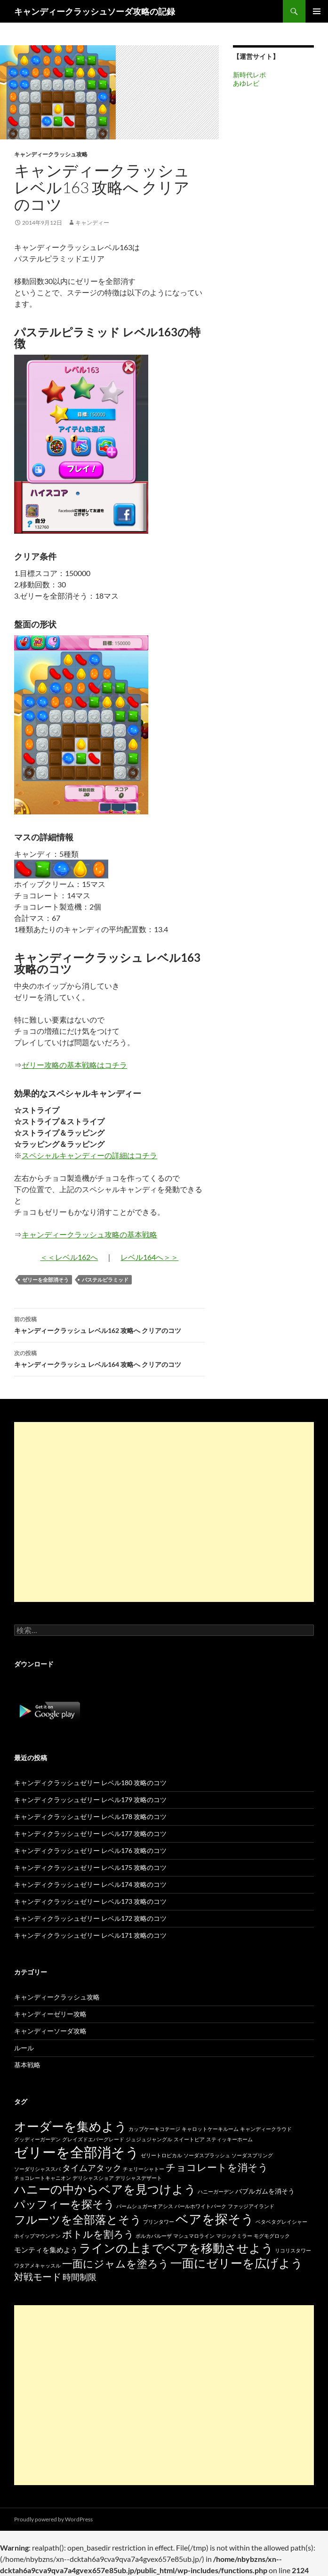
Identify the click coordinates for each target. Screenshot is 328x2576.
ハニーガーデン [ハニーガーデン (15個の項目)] (216, 2191)
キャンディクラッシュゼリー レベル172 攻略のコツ (90, 1918)
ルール (24, 2048)
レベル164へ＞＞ (149, 1256)
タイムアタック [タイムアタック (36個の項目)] (91, 2167)
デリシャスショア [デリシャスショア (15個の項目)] (93, 2178)
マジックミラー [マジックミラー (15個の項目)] (234, 2236)
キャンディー (92, 222)
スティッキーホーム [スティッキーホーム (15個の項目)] (229, 2139)
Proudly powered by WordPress (53, 2519)
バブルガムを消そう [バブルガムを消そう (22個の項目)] (265, 2191)
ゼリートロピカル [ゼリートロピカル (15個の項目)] (161, 2155)
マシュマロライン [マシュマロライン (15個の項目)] (194, 2236)
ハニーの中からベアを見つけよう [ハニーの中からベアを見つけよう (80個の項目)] (105, 2189)
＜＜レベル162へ (69, 1256)
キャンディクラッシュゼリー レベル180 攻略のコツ (90, 1783)
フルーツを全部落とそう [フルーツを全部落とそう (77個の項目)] (78, 2219)
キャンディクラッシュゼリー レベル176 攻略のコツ (90, 1850)
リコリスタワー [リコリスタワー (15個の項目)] (293, 2250)
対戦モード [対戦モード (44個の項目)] (37, 2276)
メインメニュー (316, 11)
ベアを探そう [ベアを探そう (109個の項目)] (215, 2219)
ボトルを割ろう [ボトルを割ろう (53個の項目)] (98, 2234)
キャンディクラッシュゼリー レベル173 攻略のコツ (90, 1901)
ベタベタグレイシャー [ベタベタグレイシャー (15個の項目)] (281, 2221)
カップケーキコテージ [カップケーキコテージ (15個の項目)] (154, 2129)
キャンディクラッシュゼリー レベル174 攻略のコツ (90, 1884)
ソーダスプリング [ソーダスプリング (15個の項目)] (252, 2155)
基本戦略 (27, 2065)
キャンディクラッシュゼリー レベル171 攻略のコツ (90, 1935)
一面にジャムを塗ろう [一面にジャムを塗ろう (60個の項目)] (115, 2263)
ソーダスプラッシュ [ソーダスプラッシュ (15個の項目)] (207, 2155)
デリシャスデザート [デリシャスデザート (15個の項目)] (138, 2178)
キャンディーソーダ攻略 (50, 2031)
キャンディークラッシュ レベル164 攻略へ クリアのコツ (109, 1358)
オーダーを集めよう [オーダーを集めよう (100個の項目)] (70, 2126)
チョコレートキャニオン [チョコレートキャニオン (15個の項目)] (42, 2178)
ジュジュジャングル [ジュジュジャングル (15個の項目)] (149, 2139)
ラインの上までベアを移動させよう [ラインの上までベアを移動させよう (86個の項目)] (176, 2248)
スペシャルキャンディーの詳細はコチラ (89, 1155)
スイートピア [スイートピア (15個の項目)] (189, 2139)
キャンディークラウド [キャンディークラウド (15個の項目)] (266, 2129)
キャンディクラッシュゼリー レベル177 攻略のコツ (90, 1833)
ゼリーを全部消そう (45, 1279)
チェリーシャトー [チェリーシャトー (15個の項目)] (143, 2169)
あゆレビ (246, 83)
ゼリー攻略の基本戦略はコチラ (74, 1064)
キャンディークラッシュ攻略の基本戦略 (89, 1234)
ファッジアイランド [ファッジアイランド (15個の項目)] (251, 2206)
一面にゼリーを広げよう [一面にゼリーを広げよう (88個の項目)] (236, 2263)
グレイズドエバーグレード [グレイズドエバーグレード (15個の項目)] (93, 2139)
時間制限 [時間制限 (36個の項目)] (79, 2277)
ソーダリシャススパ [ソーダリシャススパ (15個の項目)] (37, 2169)
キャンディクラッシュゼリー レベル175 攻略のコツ (90, 1867)
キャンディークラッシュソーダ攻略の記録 (94, 11)
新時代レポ (249, 75)
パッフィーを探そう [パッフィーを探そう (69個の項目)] (64, 2203)
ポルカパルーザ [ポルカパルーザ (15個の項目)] (154, 2236)
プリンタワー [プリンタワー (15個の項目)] (158, 2221)
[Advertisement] (164, 1512)
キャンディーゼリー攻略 (50, 2014)
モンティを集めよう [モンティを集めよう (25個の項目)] (46, 2249)
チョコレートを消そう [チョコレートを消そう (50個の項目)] (217, 2167)
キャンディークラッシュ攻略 (51, 154)
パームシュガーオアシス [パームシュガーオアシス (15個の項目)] (144, 2206)
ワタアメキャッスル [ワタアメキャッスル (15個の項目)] (37, 2265)
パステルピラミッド (105, 1279)
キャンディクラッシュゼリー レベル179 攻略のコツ (90, 1800)
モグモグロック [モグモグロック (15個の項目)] (272, 2236)
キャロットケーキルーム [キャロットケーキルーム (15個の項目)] (210, 2129)
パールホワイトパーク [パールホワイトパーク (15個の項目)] (200, 2206)
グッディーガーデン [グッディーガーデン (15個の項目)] (37, 2139)
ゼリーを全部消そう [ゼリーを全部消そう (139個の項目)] (76, 2152)
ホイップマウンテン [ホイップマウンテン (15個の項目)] (37, 2236)
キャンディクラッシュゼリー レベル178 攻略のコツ (90, 1816)
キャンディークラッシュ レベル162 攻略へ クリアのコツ (109, 1324)
